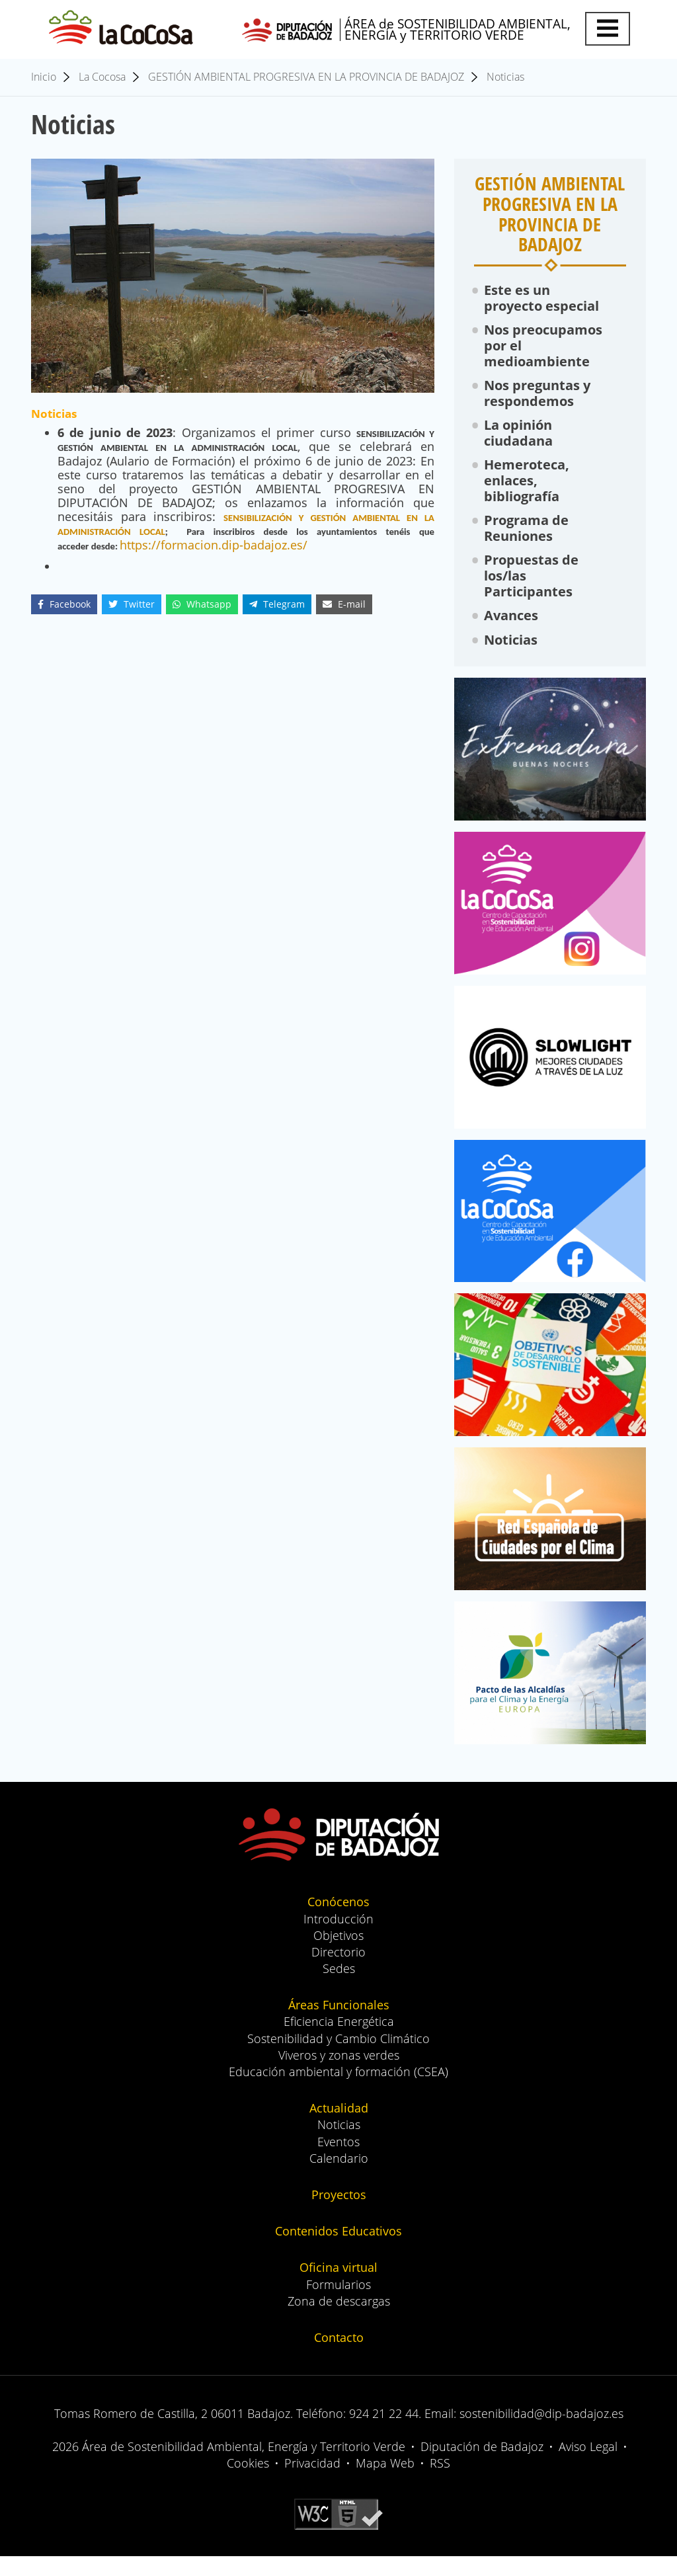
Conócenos (338, 1922)
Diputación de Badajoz (481, 2466)
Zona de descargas (339, 2321)
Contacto (339, 2357)
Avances (512, 632)
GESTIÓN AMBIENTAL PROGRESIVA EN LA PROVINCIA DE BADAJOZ (306, 79)
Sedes (339, 1988)
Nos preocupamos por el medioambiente (544, 351)
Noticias (505, 79)
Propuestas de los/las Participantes (532, 591)
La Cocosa (102, 79)
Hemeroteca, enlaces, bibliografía (527, 491)
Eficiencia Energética (339, 2042)
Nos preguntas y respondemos (538, 400)
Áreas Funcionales (338, 2025)
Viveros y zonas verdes (338, 2075)
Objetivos (338, 1955)
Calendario (338, 2178)
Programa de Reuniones (527, 541)
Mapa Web (385, 2483)
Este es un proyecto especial (542, 301)
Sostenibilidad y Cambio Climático (338, 2058)
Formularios (338, 2304)
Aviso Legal (588, 2466)
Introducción (338, 1939)
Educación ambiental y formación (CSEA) (338, 2091)
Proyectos (338, 2214)
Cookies (248, 2483)
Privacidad (312, 2483)
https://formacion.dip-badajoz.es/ (213, 547)
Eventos (338, 2161)
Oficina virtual (338, 2288)
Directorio (338, 1972)
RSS (440, 2483)
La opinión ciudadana (519, 442)
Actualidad (338, 2128)
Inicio (43, 79)
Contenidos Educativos (338, 2251)
